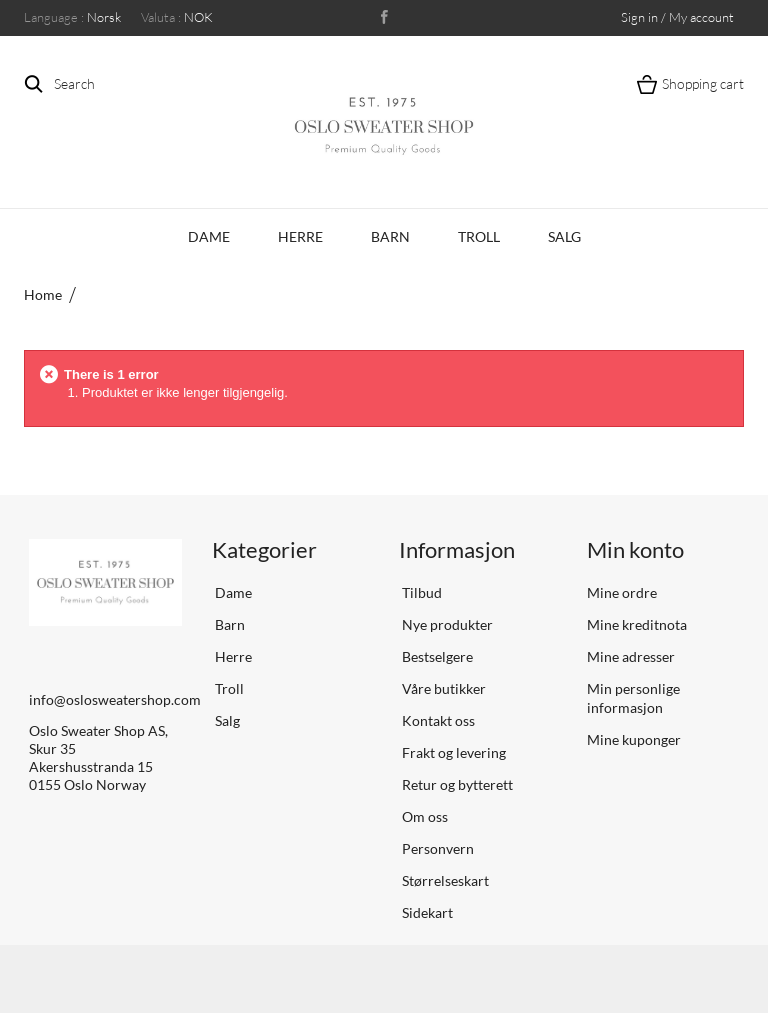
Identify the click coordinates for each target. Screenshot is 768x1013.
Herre (300, 236)
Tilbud (420, 592)
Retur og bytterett (456, 784)
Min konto (635, 549)
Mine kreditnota (637, 624)
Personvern (436, 848)
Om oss (423, 816)
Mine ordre (622, 592)
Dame (209, 236)
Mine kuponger (634, 739)
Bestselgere (436, 656)
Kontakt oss (437, 720)
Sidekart (426, 912)
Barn (390, 236)
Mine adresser (631, 656)
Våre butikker (442, 688)
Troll (479, 236)
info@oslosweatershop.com (115, 699)
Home (43, 294)
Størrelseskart (444, 880)
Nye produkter (446, 624)
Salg (564, 236)
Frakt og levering (452, 752)
